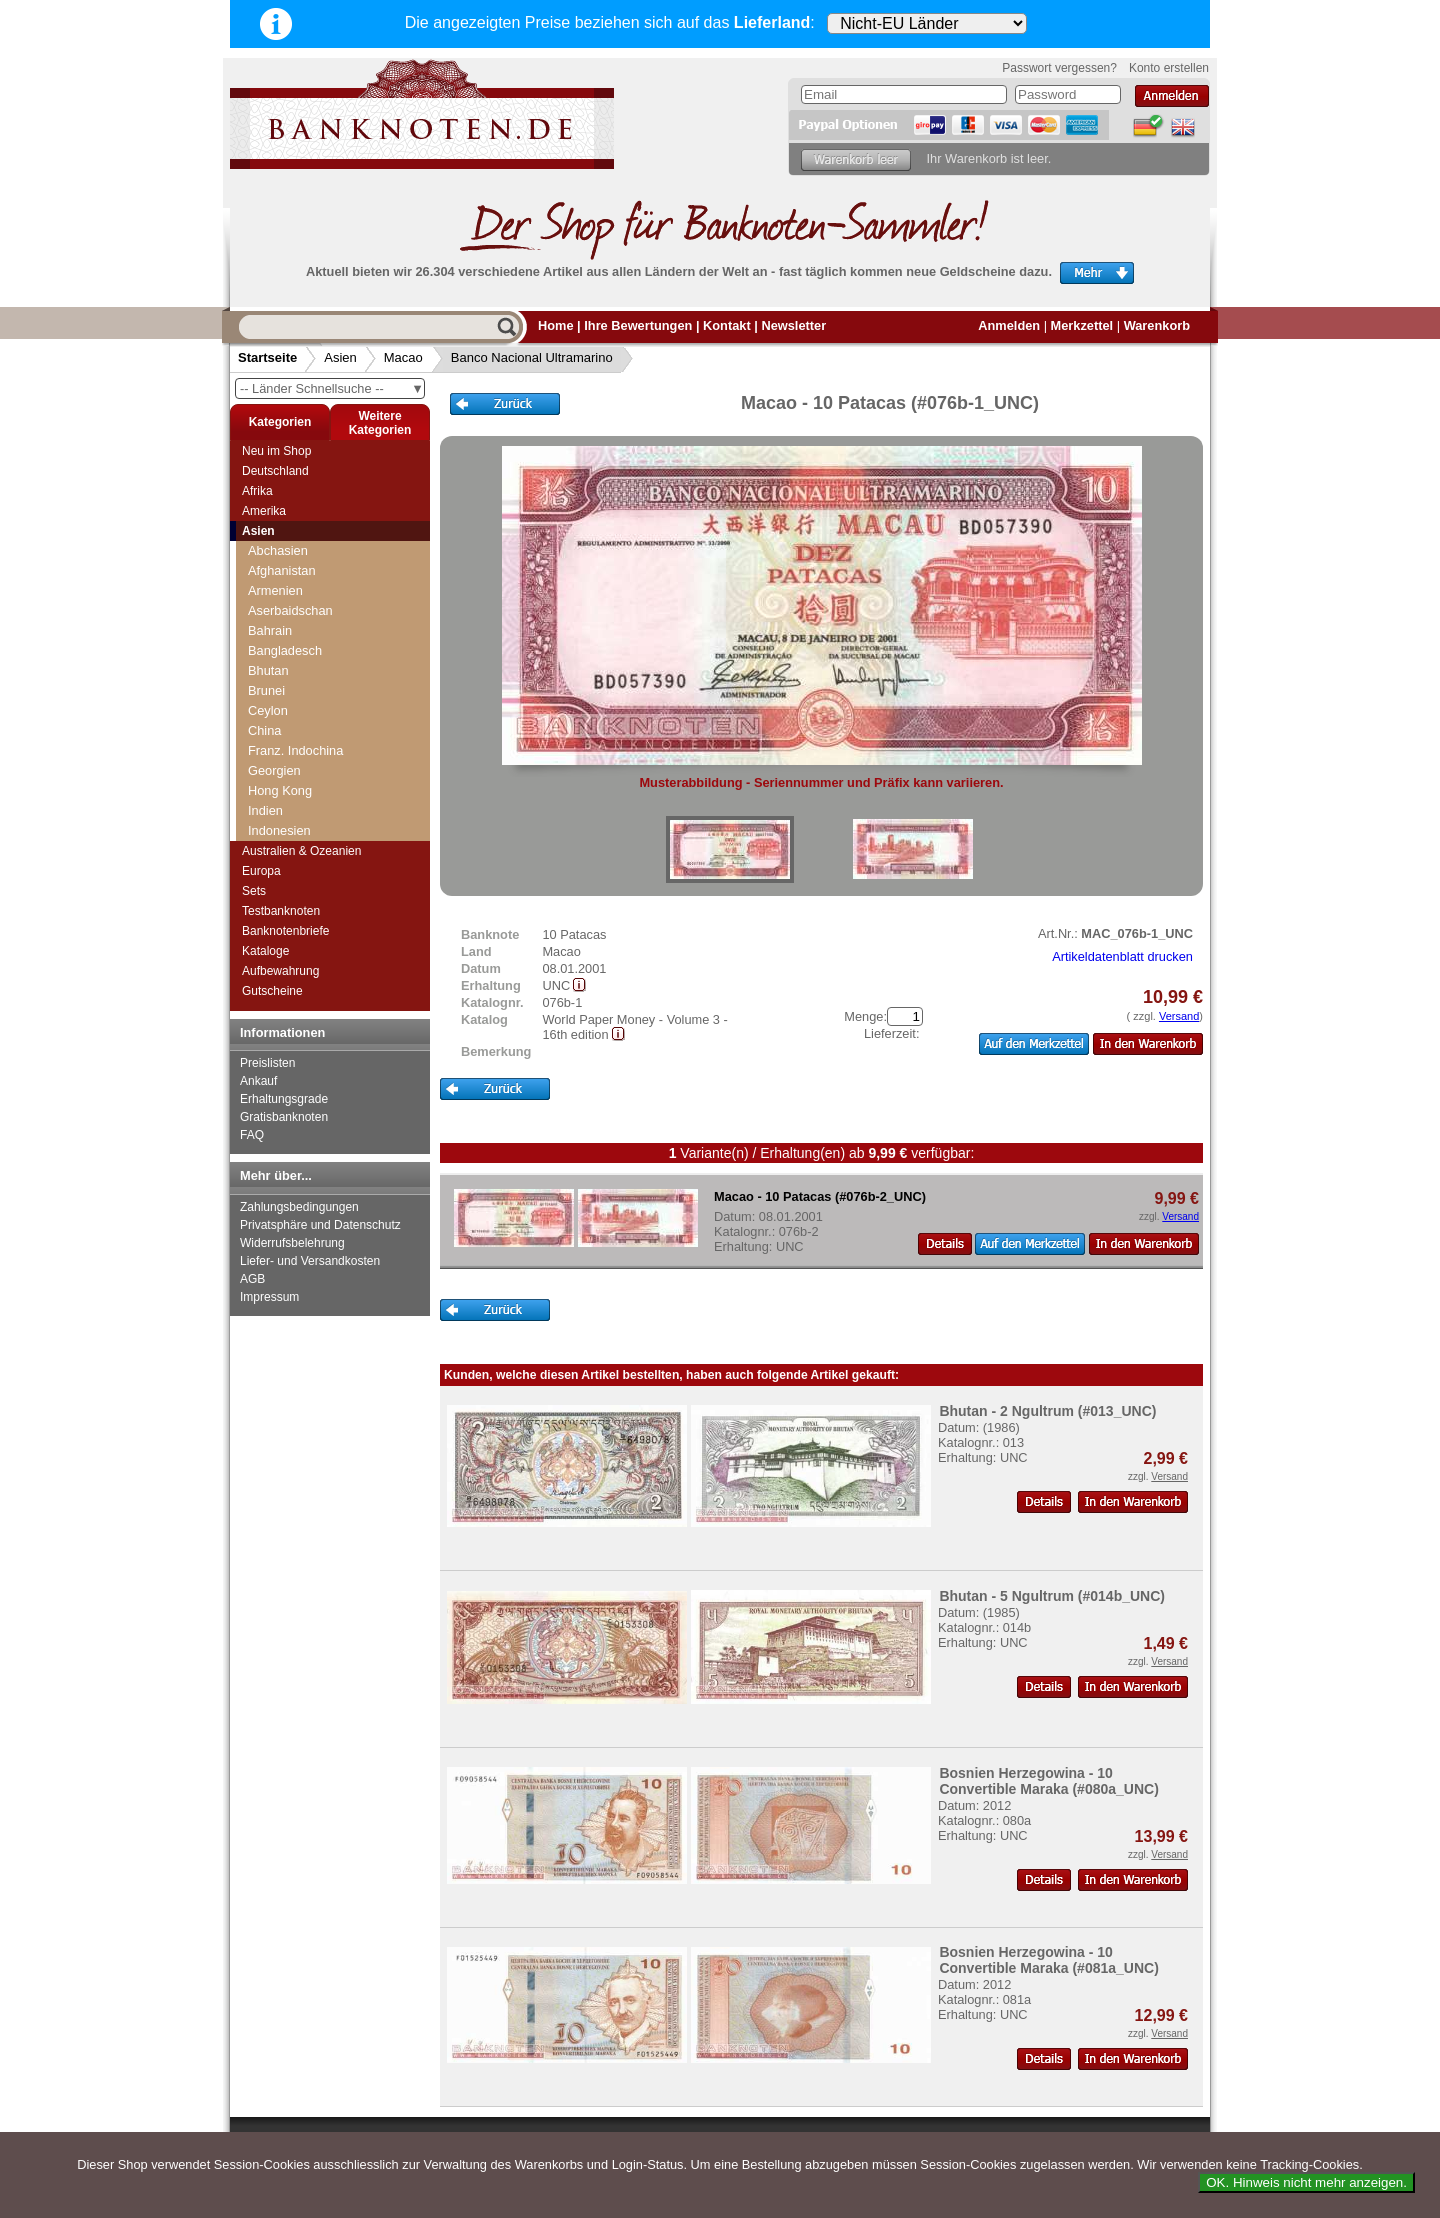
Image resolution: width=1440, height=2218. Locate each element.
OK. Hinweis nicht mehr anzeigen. (1306, 2182)
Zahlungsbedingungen (299, 1207)
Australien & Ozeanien (301, 851)
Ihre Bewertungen (638, 325)
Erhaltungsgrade (284, 1099)
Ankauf (258, 1081)
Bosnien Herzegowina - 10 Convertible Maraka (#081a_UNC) (1048, 1960)
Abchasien (278, 550)
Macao (403, 357)
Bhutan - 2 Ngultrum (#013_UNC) (1047, 1411)
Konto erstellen (1169, 68)
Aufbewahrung (280, 971)
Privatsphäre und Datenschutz (320, 1225)
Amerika (264, 511)
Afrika (257, 491)
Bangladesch (285, 650)
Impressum (269, 1297)
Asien (340, 357)
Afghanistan (282, 570)
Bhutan (268, 670)
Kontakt (727, 325)
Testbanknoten (281, 911)
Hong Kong (280, 790)
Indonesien (279, 830)
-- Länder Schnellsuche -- (332, 388)
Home (556, 325)
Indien (265, 810)
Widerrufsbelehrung (292, 1243)
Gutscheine (272, 991)
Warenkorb (1157, 325)
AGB (252, 1279)
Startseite (267, 357)
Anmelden (1009, 325)
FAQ (252, 1135)
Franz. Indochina (295, 750)
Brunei (266, 690)
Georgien (274, 770)
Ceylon (268, 710)
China (264, 730)
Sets (254, 891)
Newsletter (793, 325)
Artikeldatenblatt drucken (1122, 956)
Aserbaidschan (290, 610)
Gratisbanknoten (284, 1117)
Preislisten (267, 1063)
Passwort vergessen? (1059, 68)
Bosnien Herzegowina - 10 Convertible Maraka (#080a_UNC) (1048, 1781)
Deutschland (275, 471)
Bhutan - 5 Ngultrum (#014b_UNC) (1052, 1596)
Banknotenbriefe (285, 931)
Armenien (275, 590)
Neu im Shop (276, 451)
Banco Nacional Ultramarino (532, 357)
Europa (261, 871)
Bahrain (270, 630)
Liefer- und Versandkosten (310, 1261)
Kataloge (265, 951)
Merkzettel (1082, 325)
